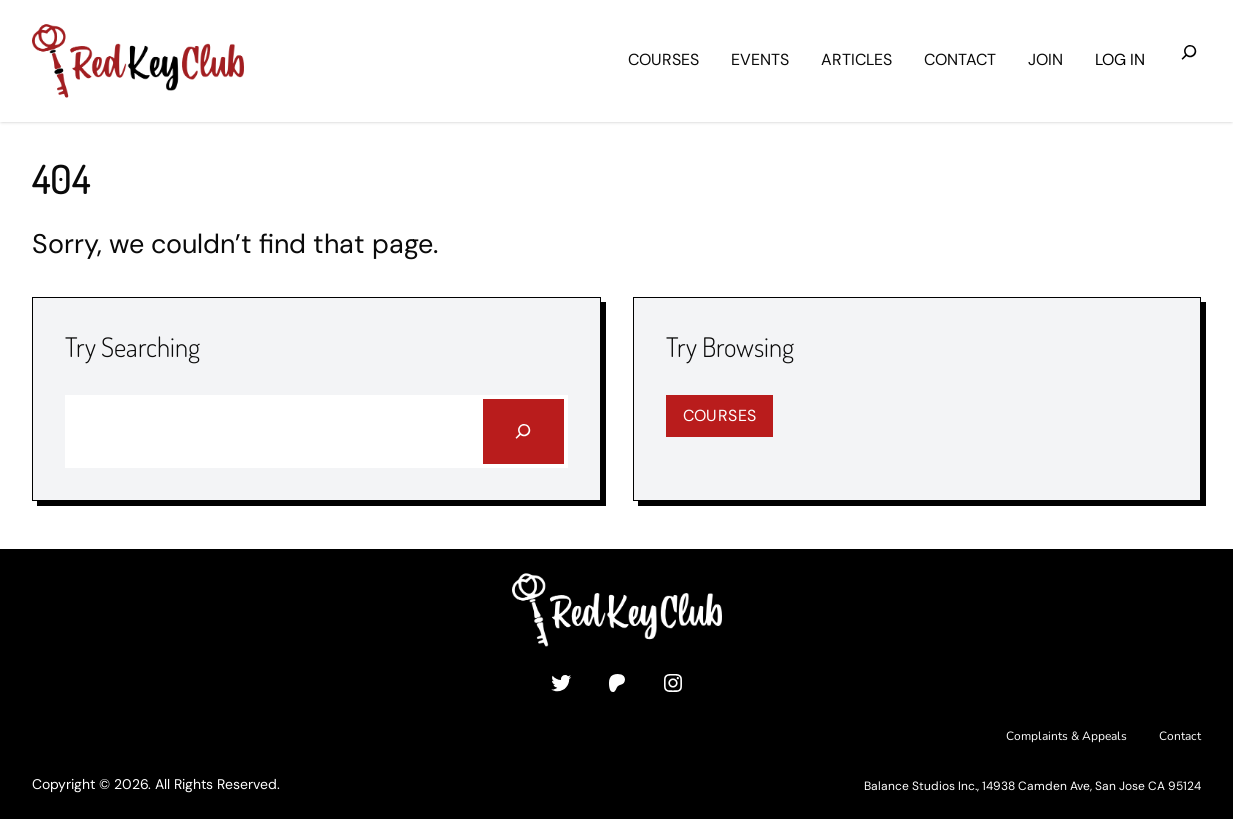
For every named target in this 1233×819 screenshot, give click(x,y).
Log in (1120, 59)
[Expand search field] (1189, 61)
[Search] (523, 431)
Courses (720, 415)
